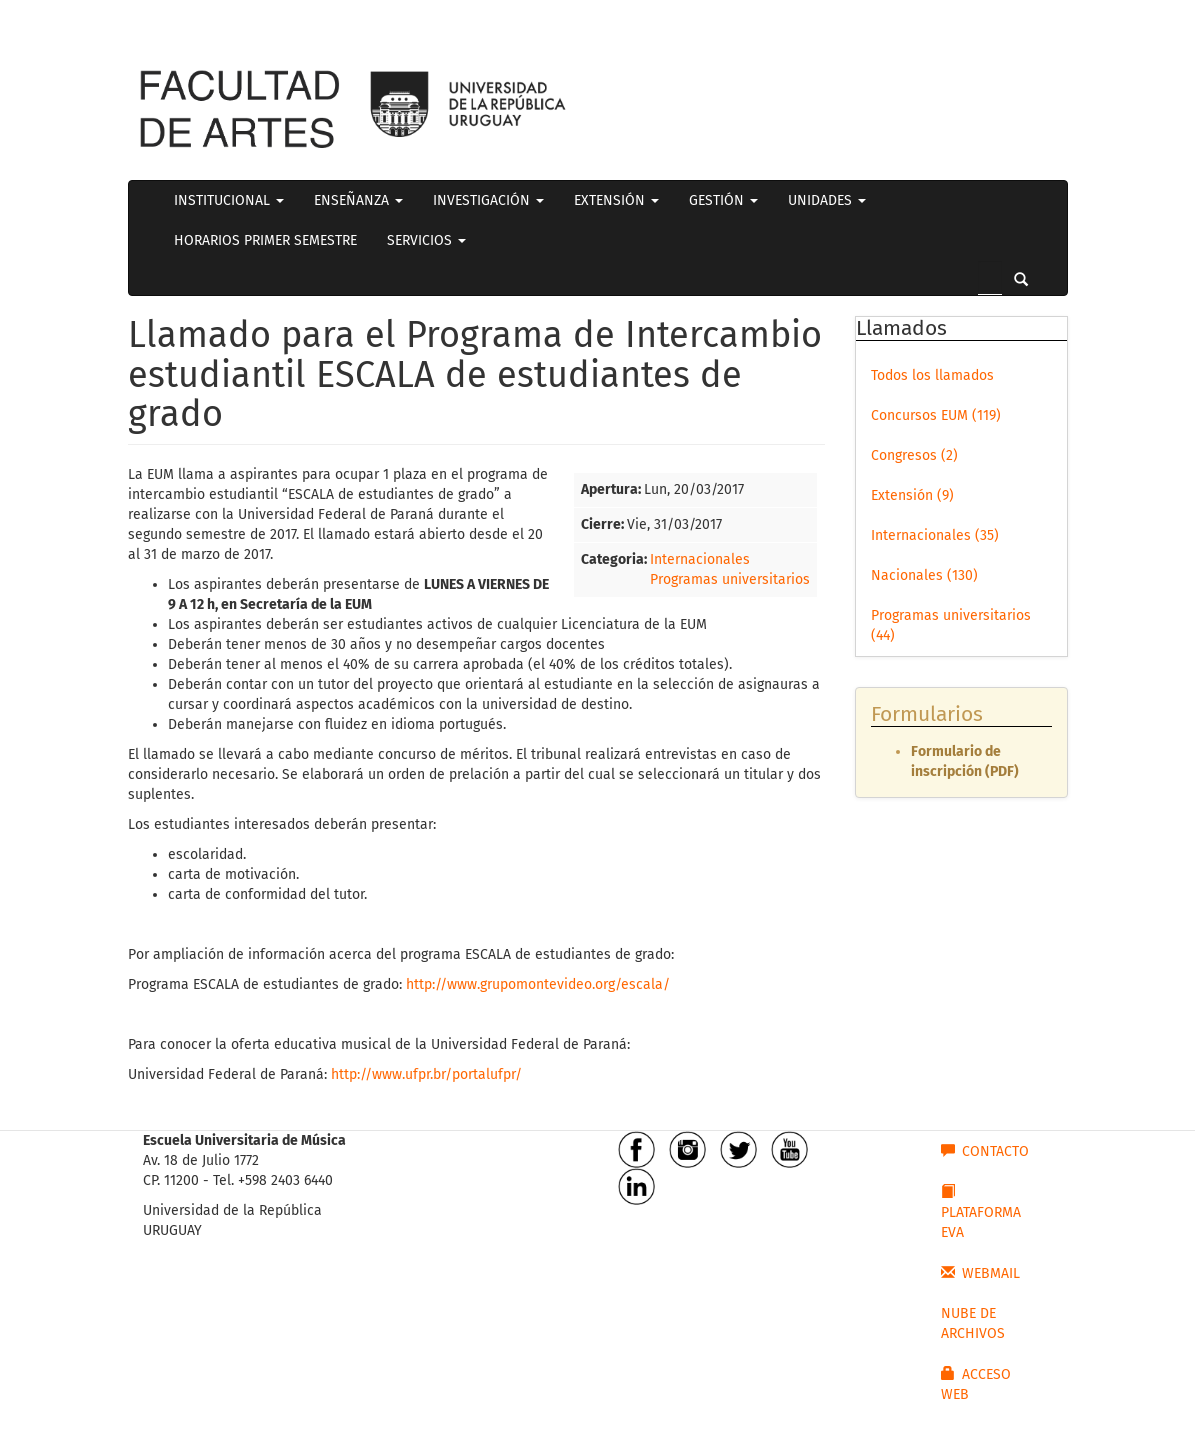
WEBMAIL (980, 1273)
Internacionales (700, 559)
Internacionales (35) (935, 535)
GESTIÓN (723, 200)
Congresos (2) (914, 455)
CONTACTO (985, 1151)
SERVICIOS (426, 240)
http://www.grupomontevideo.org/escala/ (538, 984)
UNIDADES (827, 200)
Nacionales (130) (924, 575)
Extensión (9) (912, 495)
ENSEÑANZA (358, 200)
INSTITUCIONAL (229, 200)
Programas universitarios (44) (951, 625)
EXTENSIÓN (616, 200)
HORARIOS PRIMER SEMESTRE (265, 240)
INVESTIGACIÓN (488, 200)
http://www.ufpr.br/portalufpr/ (426, 1074)
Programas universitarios (730, 579)
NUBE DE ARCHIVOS (973, 1323)
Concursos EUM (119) (936, 415)
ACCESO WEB (976, 1384)
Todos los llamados (932, 375)
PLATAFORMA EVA (981, 1212)
